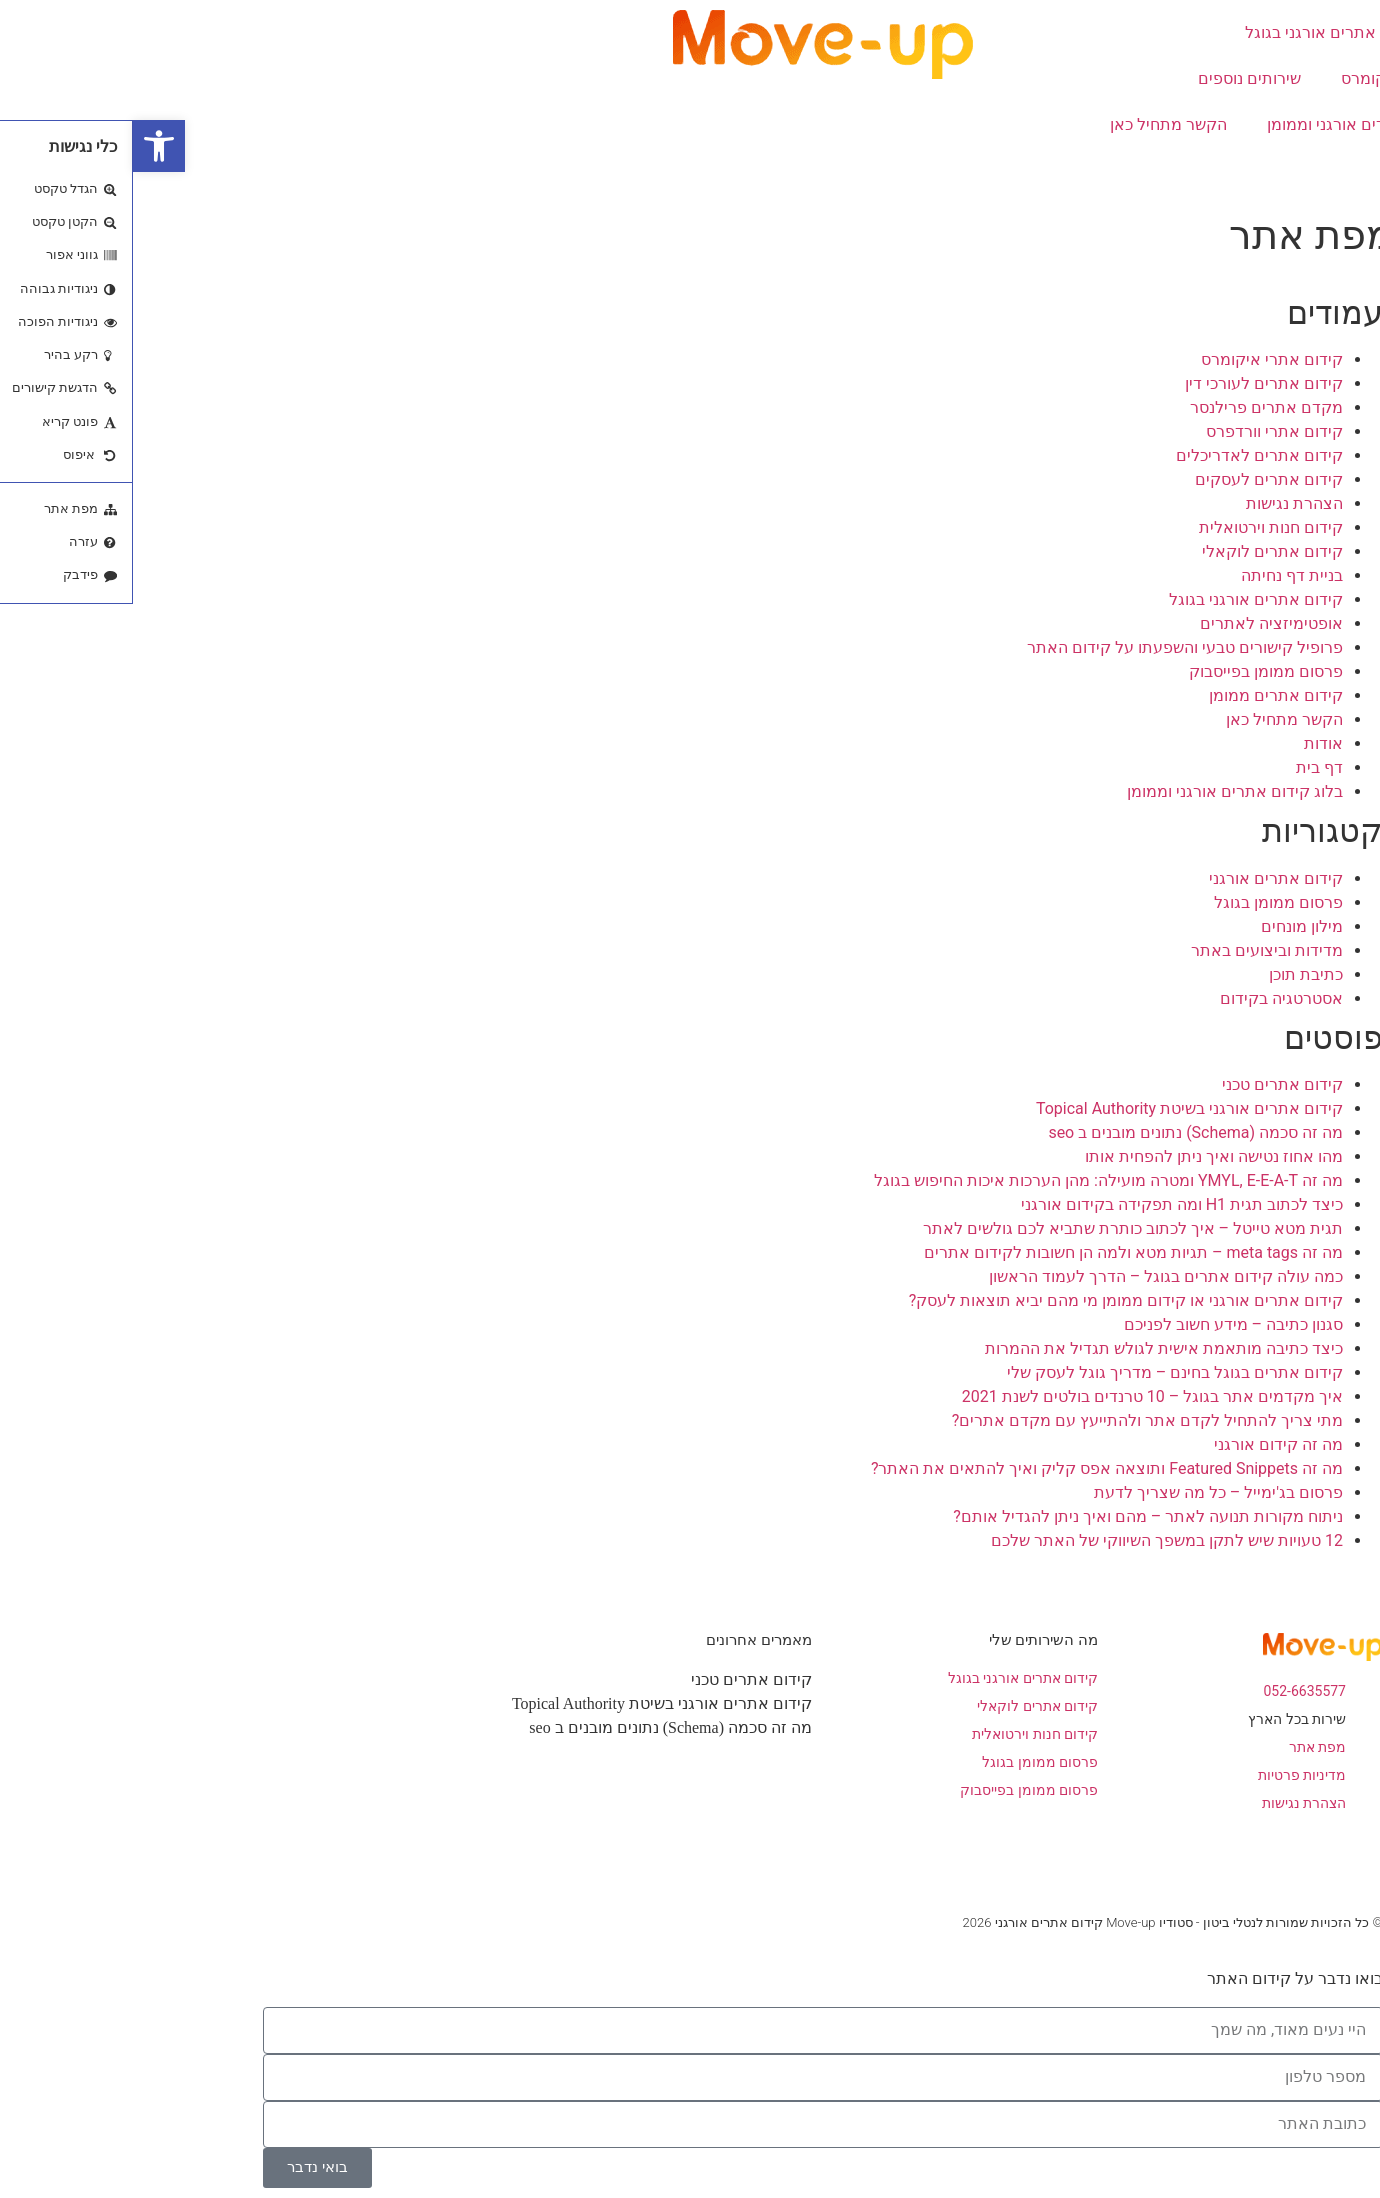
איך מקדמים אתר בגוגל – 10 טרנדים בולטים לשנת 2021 (1019, 1396)
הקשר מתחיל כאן (1035, 124)
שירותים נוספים (1116, 78)
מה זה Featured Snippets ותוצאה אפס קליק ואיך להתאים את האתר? (974, 1468)
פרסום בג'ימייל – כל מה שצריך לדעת (1085, 1492)
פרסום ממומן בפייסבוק (1133, 671)
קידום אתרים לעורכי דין (1131, 383)
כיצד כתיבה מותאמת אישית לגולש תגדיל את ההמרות (1031, 1348)
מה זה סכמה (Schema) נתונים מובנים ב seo (1062, 1132)
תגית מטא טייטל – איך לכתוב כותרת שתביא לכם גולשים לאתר (1000, 1228)
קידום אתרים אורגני (1143, 878)
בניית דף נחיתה (1159, 575)
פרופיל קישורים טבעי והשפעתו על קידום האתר (1052, 647)
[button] (26, 146)
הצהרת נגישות (1161, 503)
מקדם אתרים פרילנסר (1133, 407)
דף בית (1186, 767)
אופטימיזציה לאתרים (1138, 623)
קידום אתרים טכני (1149, 1084)
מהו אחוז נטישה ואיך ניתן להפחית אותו (1081, 1156)
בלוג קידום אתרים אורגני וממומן (1242, 124)
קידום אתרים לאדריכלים (1126, 455)
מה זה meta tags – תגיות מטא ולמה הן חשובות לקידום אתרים (1000, 1252)
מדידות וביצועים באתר (1134, 950)
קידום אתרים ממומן (1143, 695)
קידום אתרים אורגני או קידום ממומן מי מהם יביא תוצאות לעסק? (993, 1300)
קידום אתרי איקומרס (1279, 78)
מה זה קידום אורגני (1145, 1444)
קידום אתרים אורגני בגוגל (1199, 32)
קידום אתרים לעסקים (1136, 479)
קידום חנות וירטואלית (1138, 527)
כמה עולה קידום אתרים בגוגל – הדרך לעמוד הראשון (1033, 1276)
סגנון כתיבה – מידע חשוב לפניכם (1100, 1324)
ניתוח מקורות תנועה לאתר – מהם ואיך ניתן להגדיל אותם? (1015, 1516)
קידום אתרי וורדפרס (1141, 431)
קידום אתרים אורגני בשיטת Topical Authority (1056, 1108)
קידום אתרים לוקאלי (1139, 551)
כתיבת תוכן (1173, 974)
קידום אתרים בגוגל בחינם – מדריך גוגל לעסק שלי (1042, 1372)
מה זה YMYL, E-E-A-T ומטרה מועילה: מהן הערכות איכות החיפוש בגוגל (975, 1180)
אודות (1330, 170)
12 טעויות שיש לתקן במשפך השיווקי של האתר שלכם (1034, 1540)
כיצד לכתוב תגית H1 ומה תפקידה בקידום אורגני (1049, 1204)
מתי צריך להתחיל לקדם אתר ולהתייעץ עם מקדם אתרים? (1014, 1420)
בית (1338, 32)
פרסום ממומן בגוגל (1145, 902)
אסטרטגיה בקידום (1148, 998)
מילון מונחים (1169, 926)
